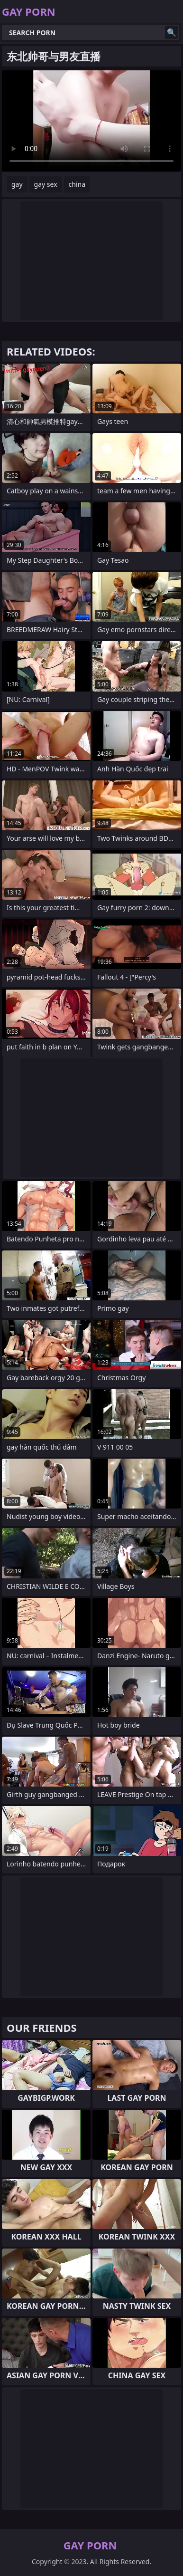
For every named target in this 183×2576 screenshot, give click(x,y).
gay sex (45, 184)
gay (17, 184)
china (77, 184)
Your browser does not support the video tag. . (91, 121)
